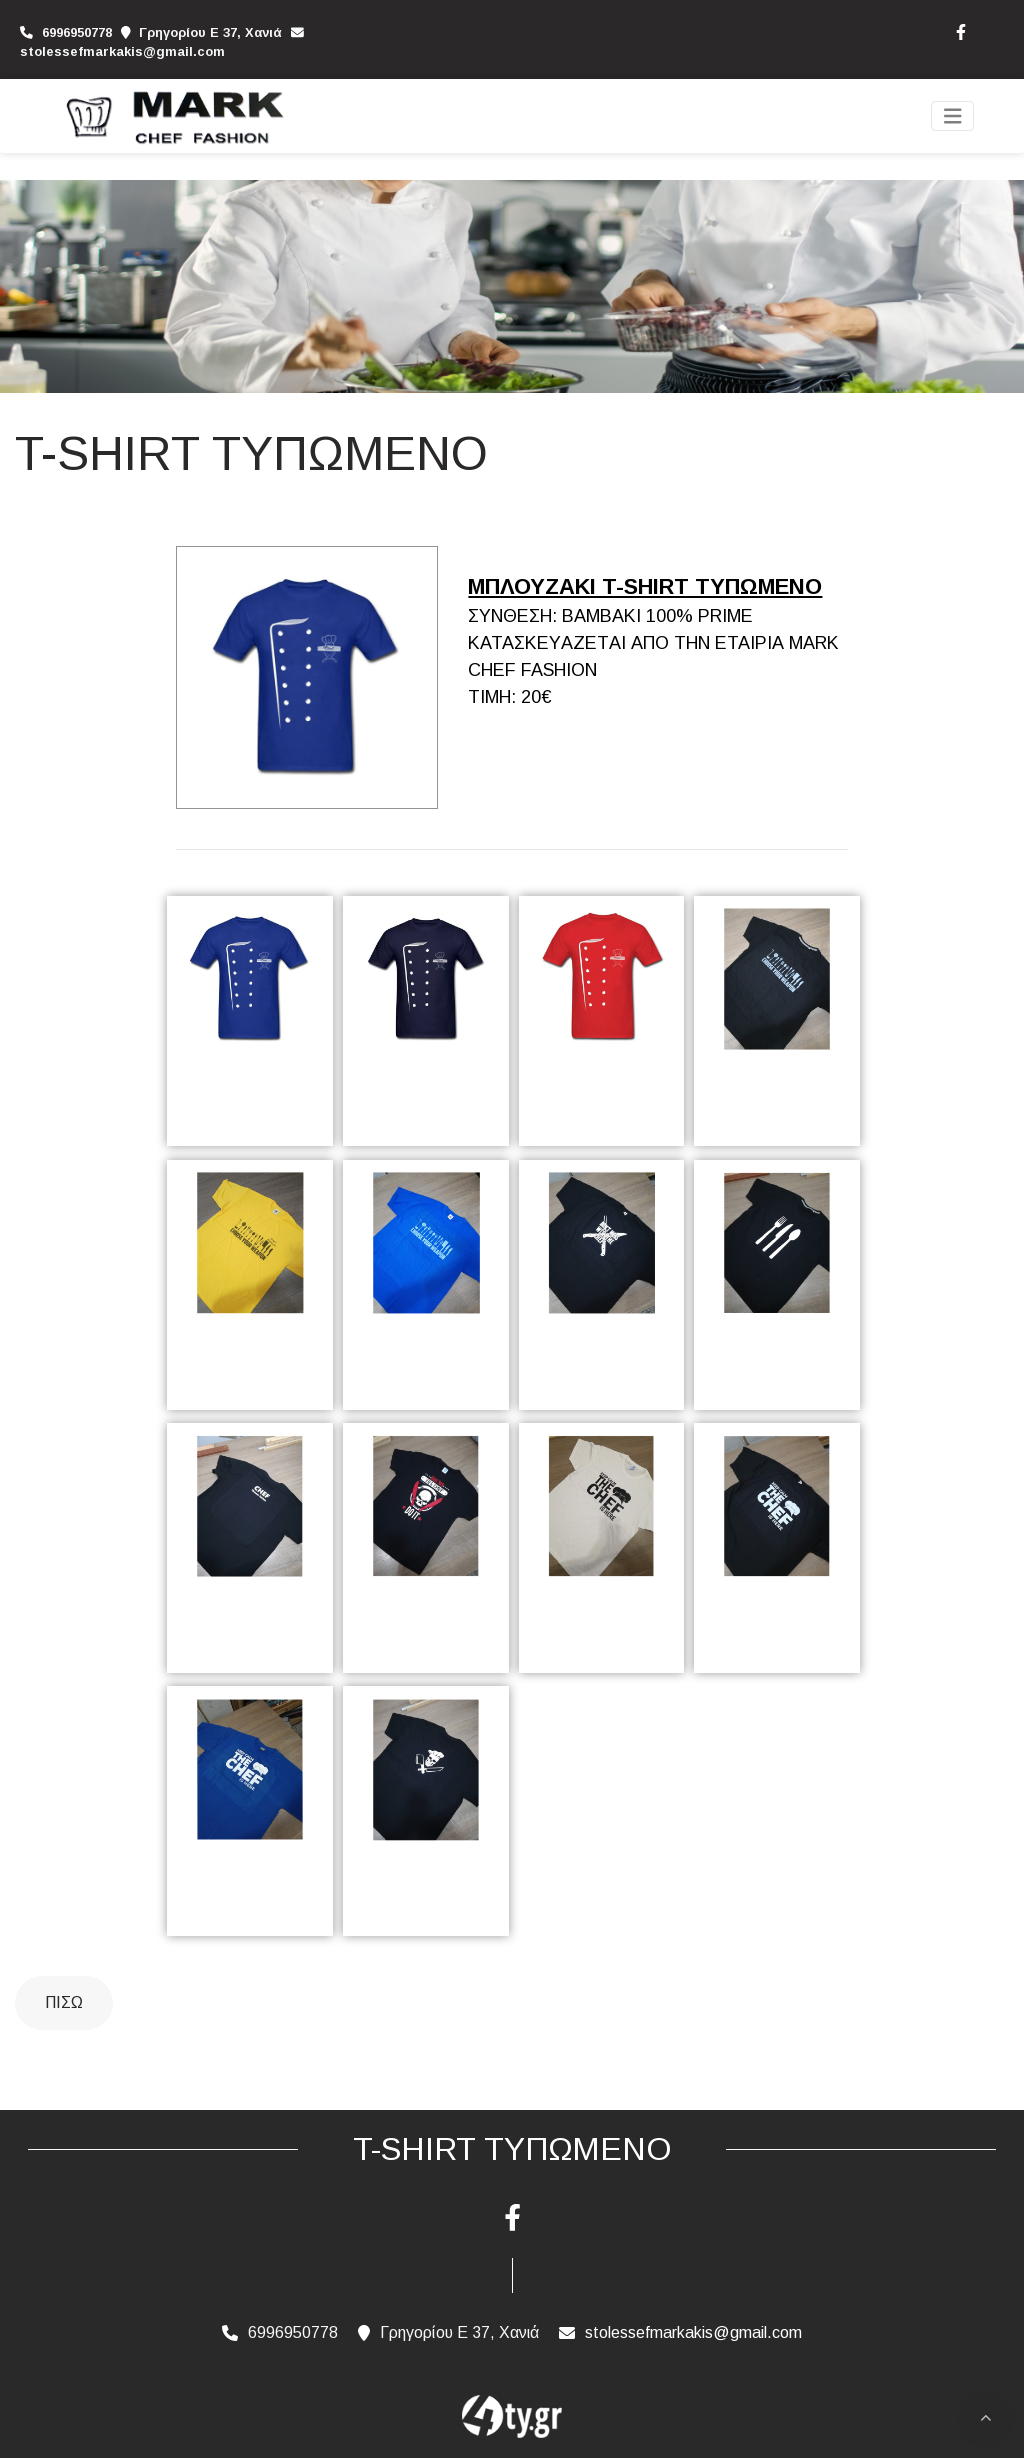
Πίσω (64, 2002)
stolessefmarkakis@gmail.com (122, 51)
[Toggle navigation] (953, 116)
